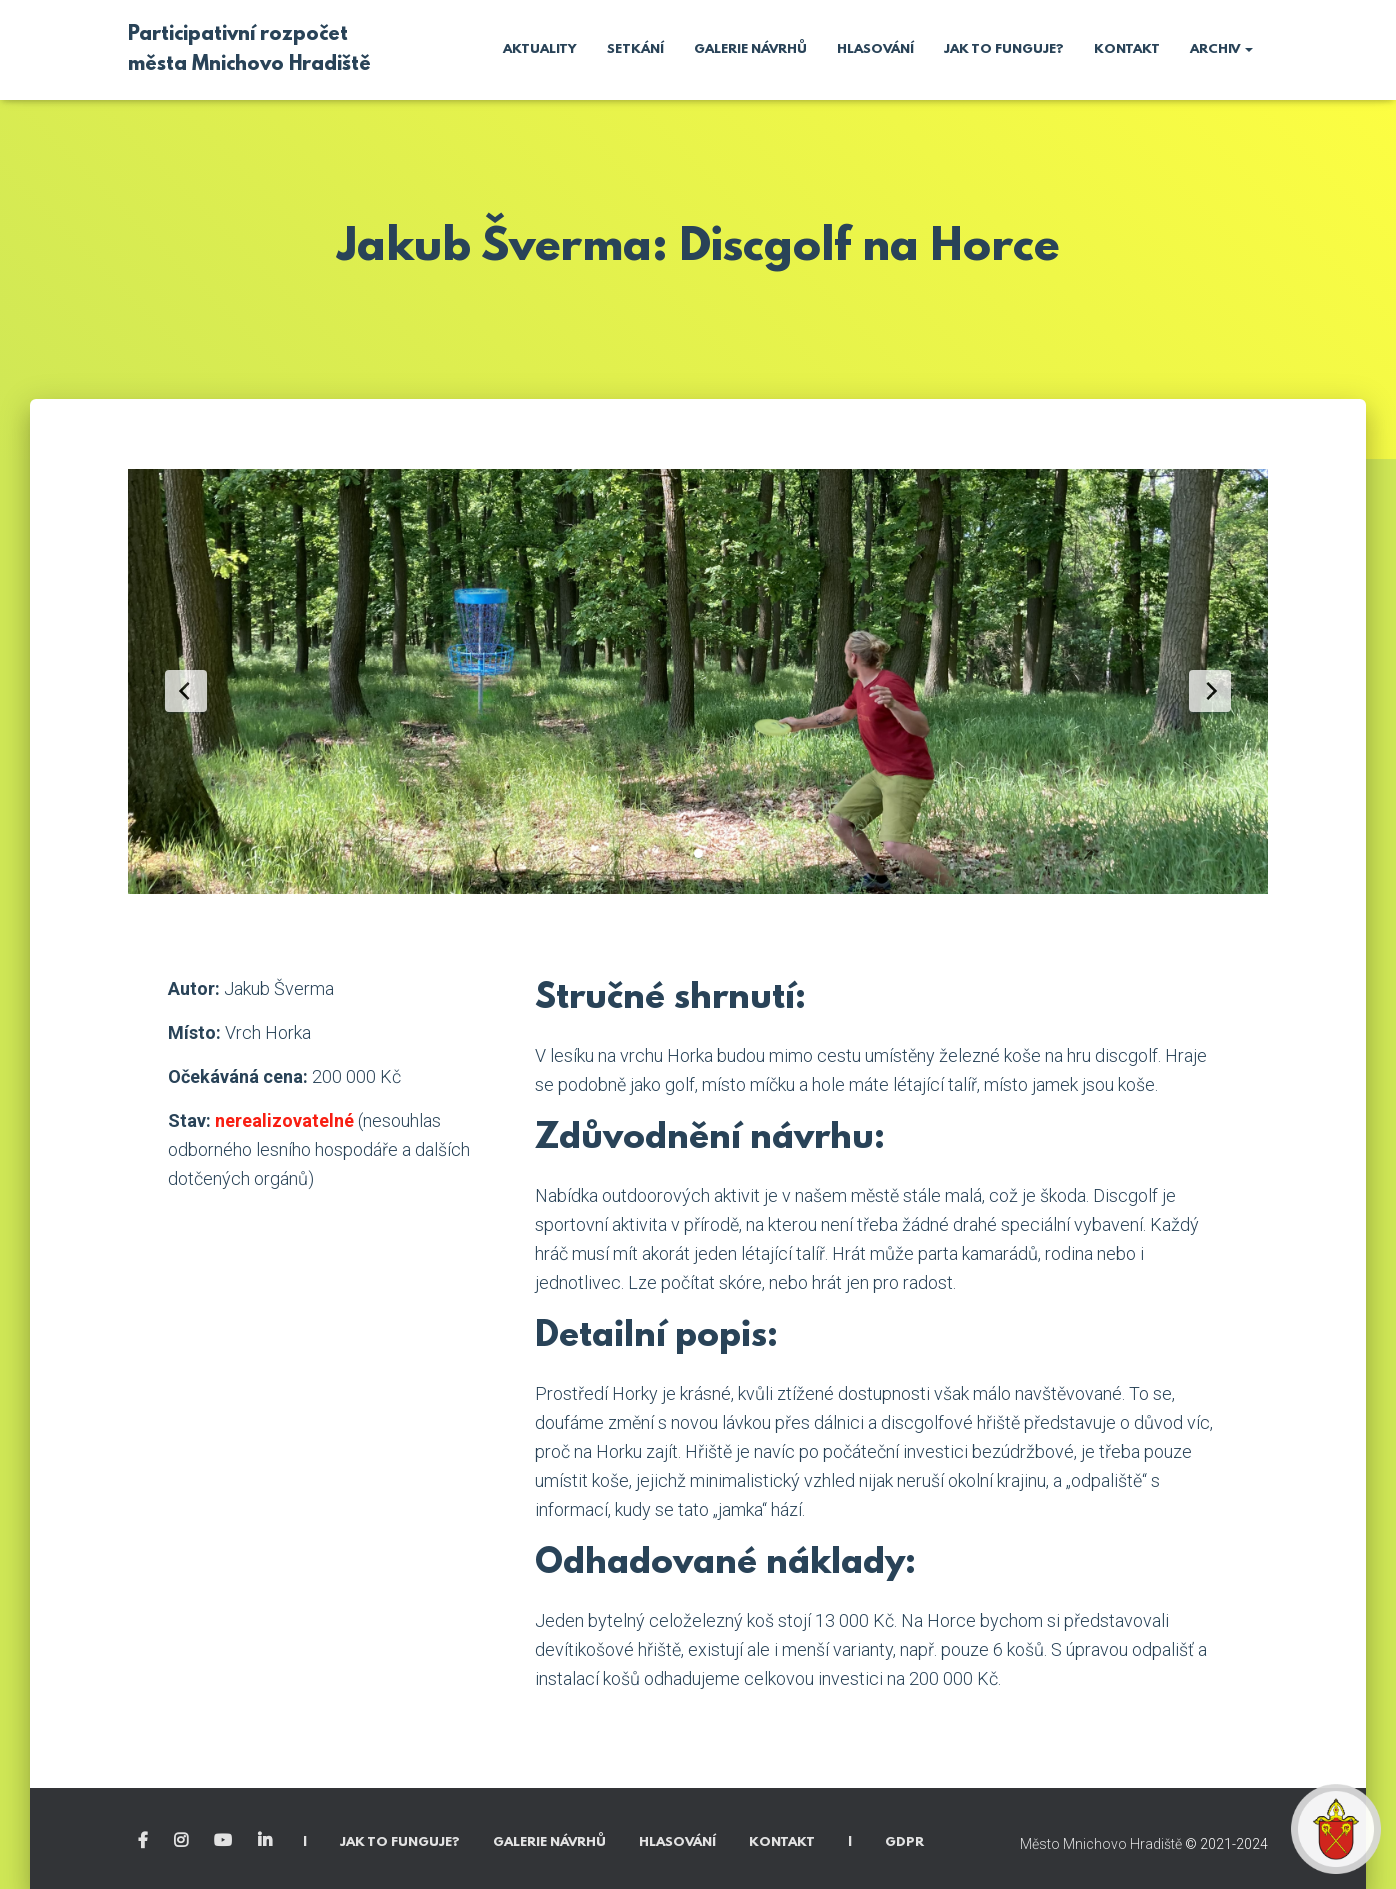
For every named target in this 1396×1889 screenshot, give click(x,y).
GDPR (904, 1842)
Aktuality (540, 49)
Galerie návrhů (750, 49)
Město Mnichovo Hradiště (1101, 1844)
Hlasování (875, 49)
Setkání (635, 49)
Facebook (144, 1841)
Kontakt (1127, 49)
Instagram (182, 1841)
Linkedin (266, 1841)
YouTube (224, 1841)
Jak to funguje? (1004, 49)
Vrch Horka (268, 1032)
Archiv (1221, 49)
